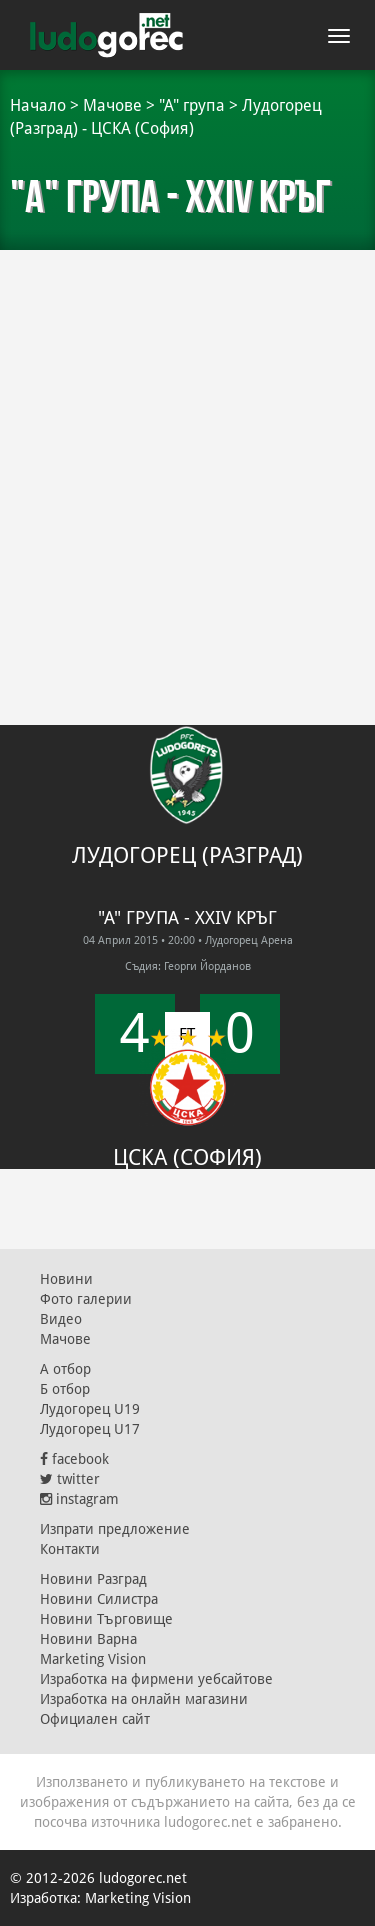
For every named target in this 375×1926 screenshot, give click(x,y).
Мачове (112, 105)
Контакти (70, 1549)
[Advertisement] (187, 457)
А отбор (65, 1369)
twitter (70, 1479)
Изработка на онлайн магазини (144, 1699)
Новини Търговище (106, 1619)
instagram (79, 1499)
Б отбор (65, 1389)
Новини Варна (88, 1639)
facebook (74, 1459)
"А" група (192, 105)
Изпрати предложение (115, 1529)
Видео (61, 1319)
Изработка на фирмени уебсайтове (156, 1679)
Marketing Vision (93, 1659)
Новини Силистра (99, 1599)
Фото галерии (86, 1299)
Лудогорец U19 (90, 1409)
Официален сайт (95, 1719)
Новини (66, 1279)
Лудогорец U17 (90, 1429)
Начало (38, 105)
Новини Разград (93, 1579)
